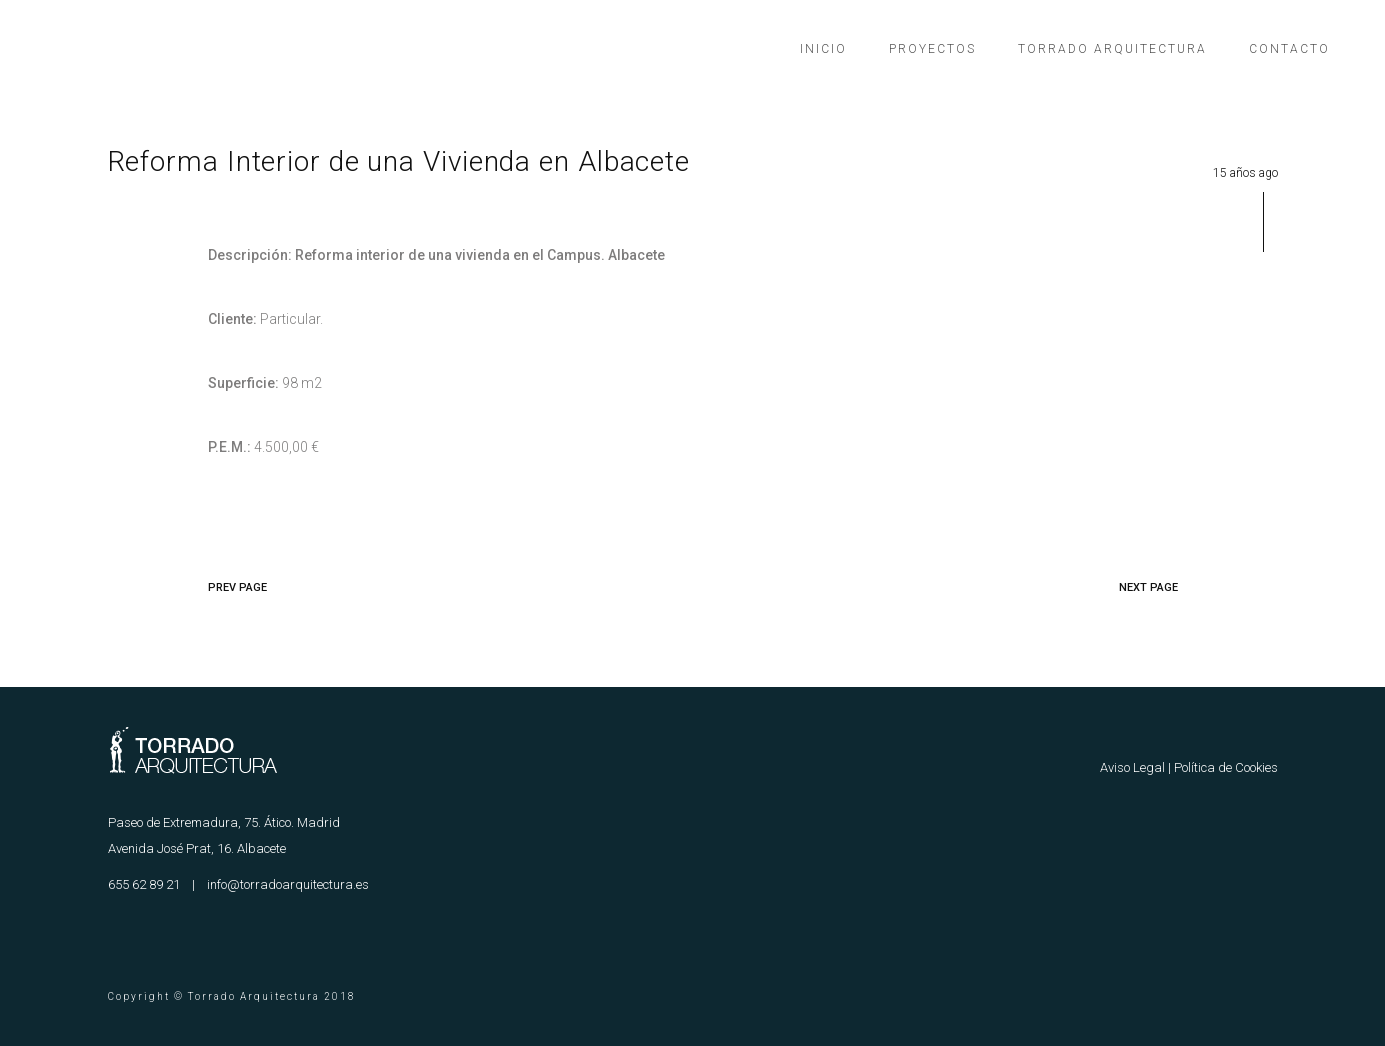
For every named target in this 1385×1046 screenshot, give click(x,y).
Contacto (1289, 49)
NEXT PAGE (1148, 587)
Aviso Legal (1132, 767)
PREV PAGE (237, 587)
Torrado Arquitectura (1112, 49)
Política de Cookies (1226, 767)
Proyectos (932, 49)
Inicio (823, 49)
